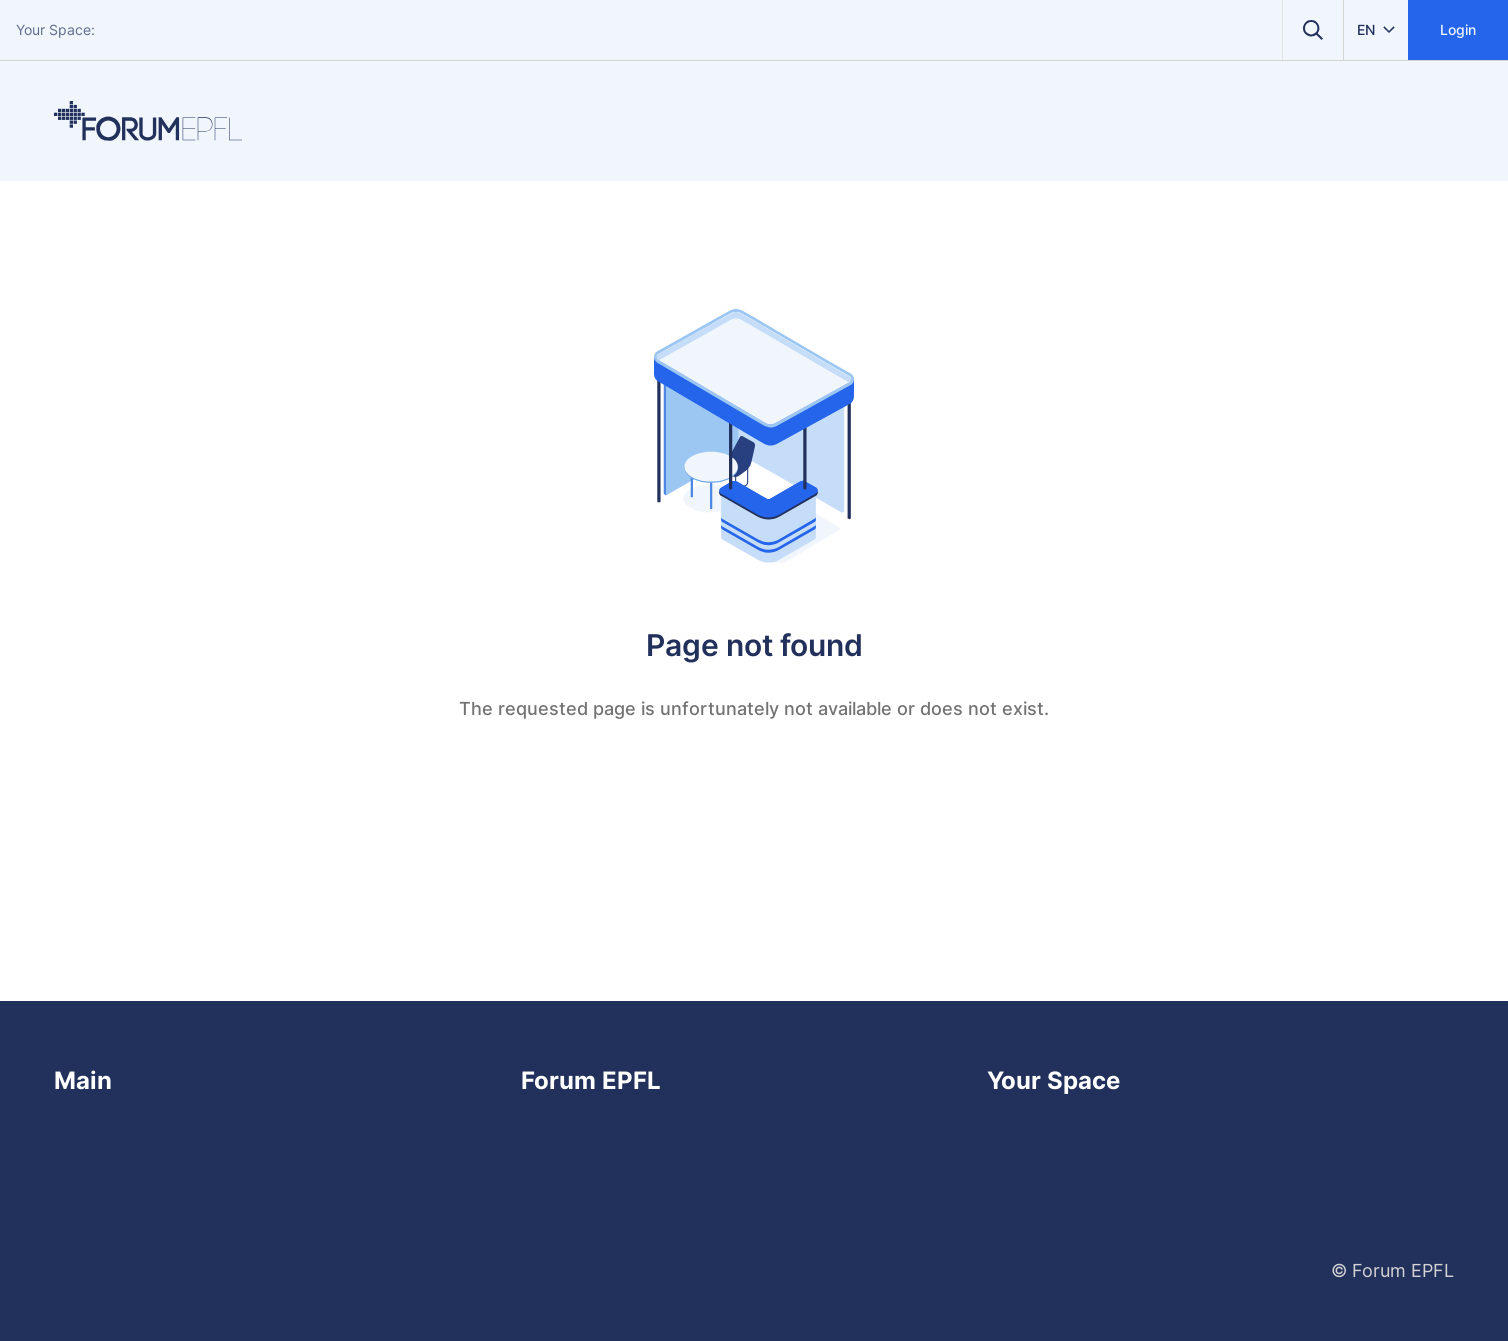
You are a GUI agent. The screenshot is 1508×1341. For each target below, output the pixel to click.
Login (1458, 29)
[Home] (148, 121)
